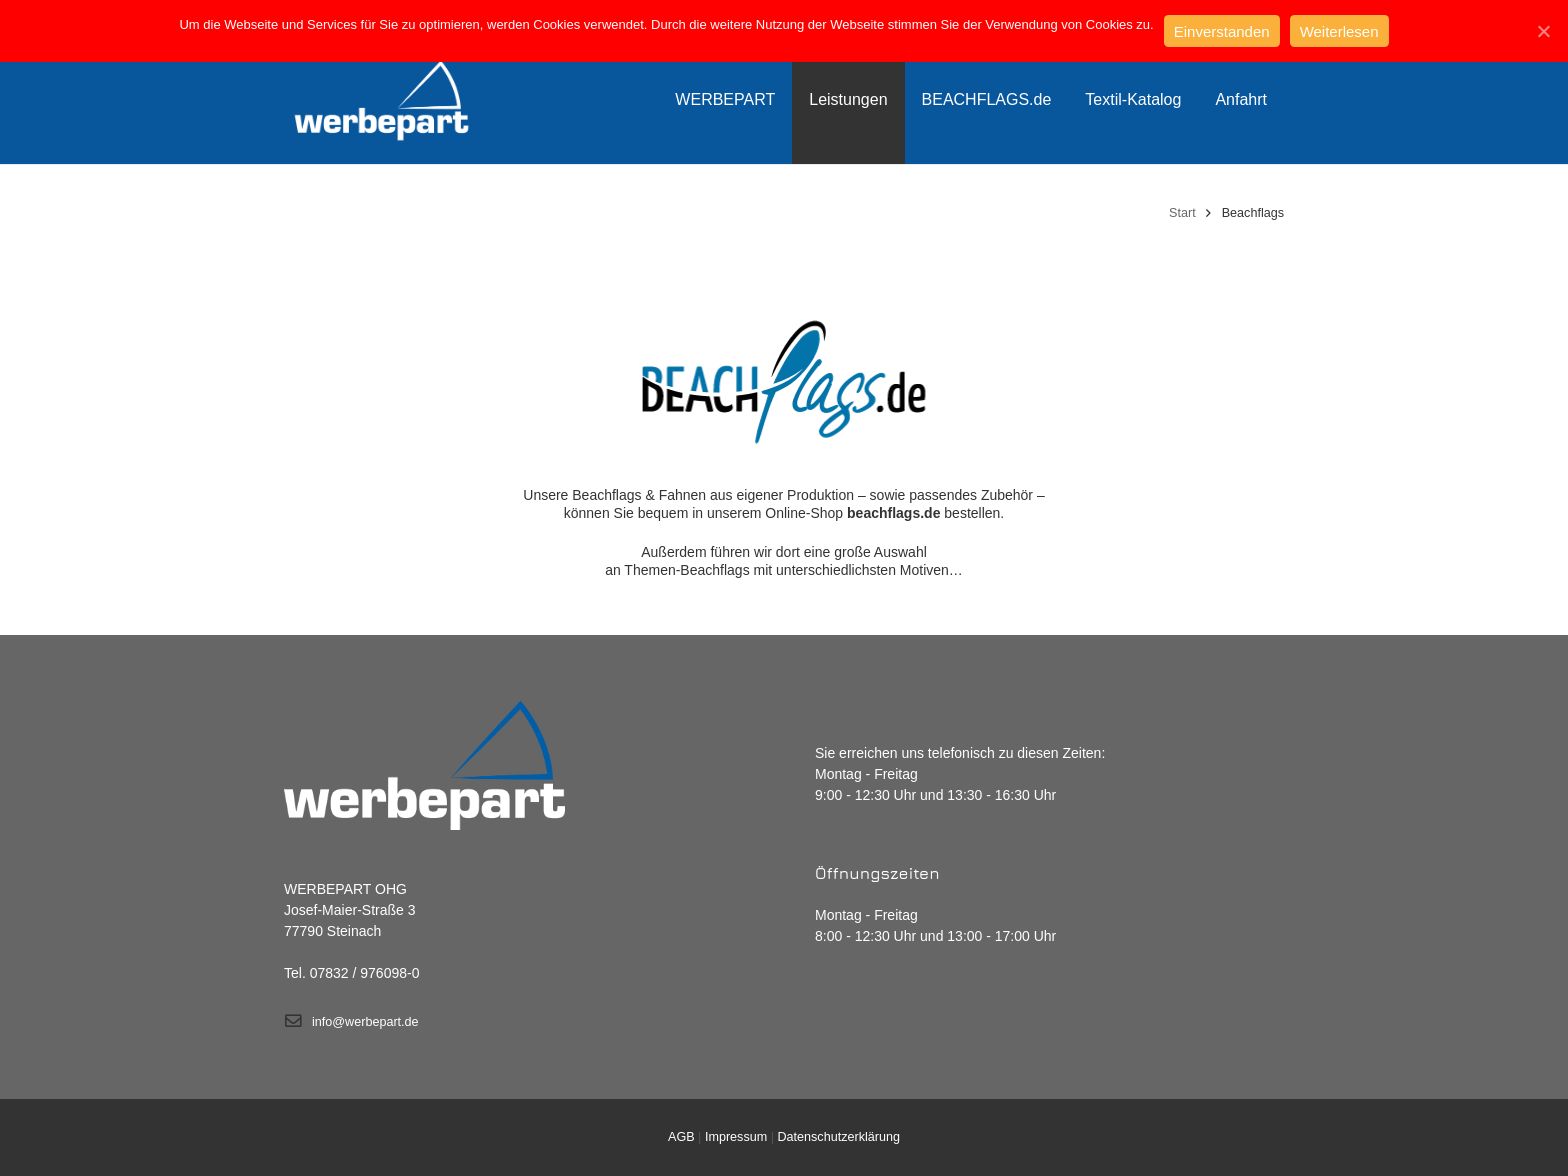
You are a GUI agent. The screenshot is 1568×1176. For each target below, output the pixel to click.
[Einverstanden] (1543, 31)
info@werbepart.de (365, 1022)
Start (1182, 213)
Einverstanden (1222, 31)
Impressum (736, 1137)
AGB (681, 1137)
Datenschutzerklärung (838, 1137)
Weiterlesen (1339, 31)
